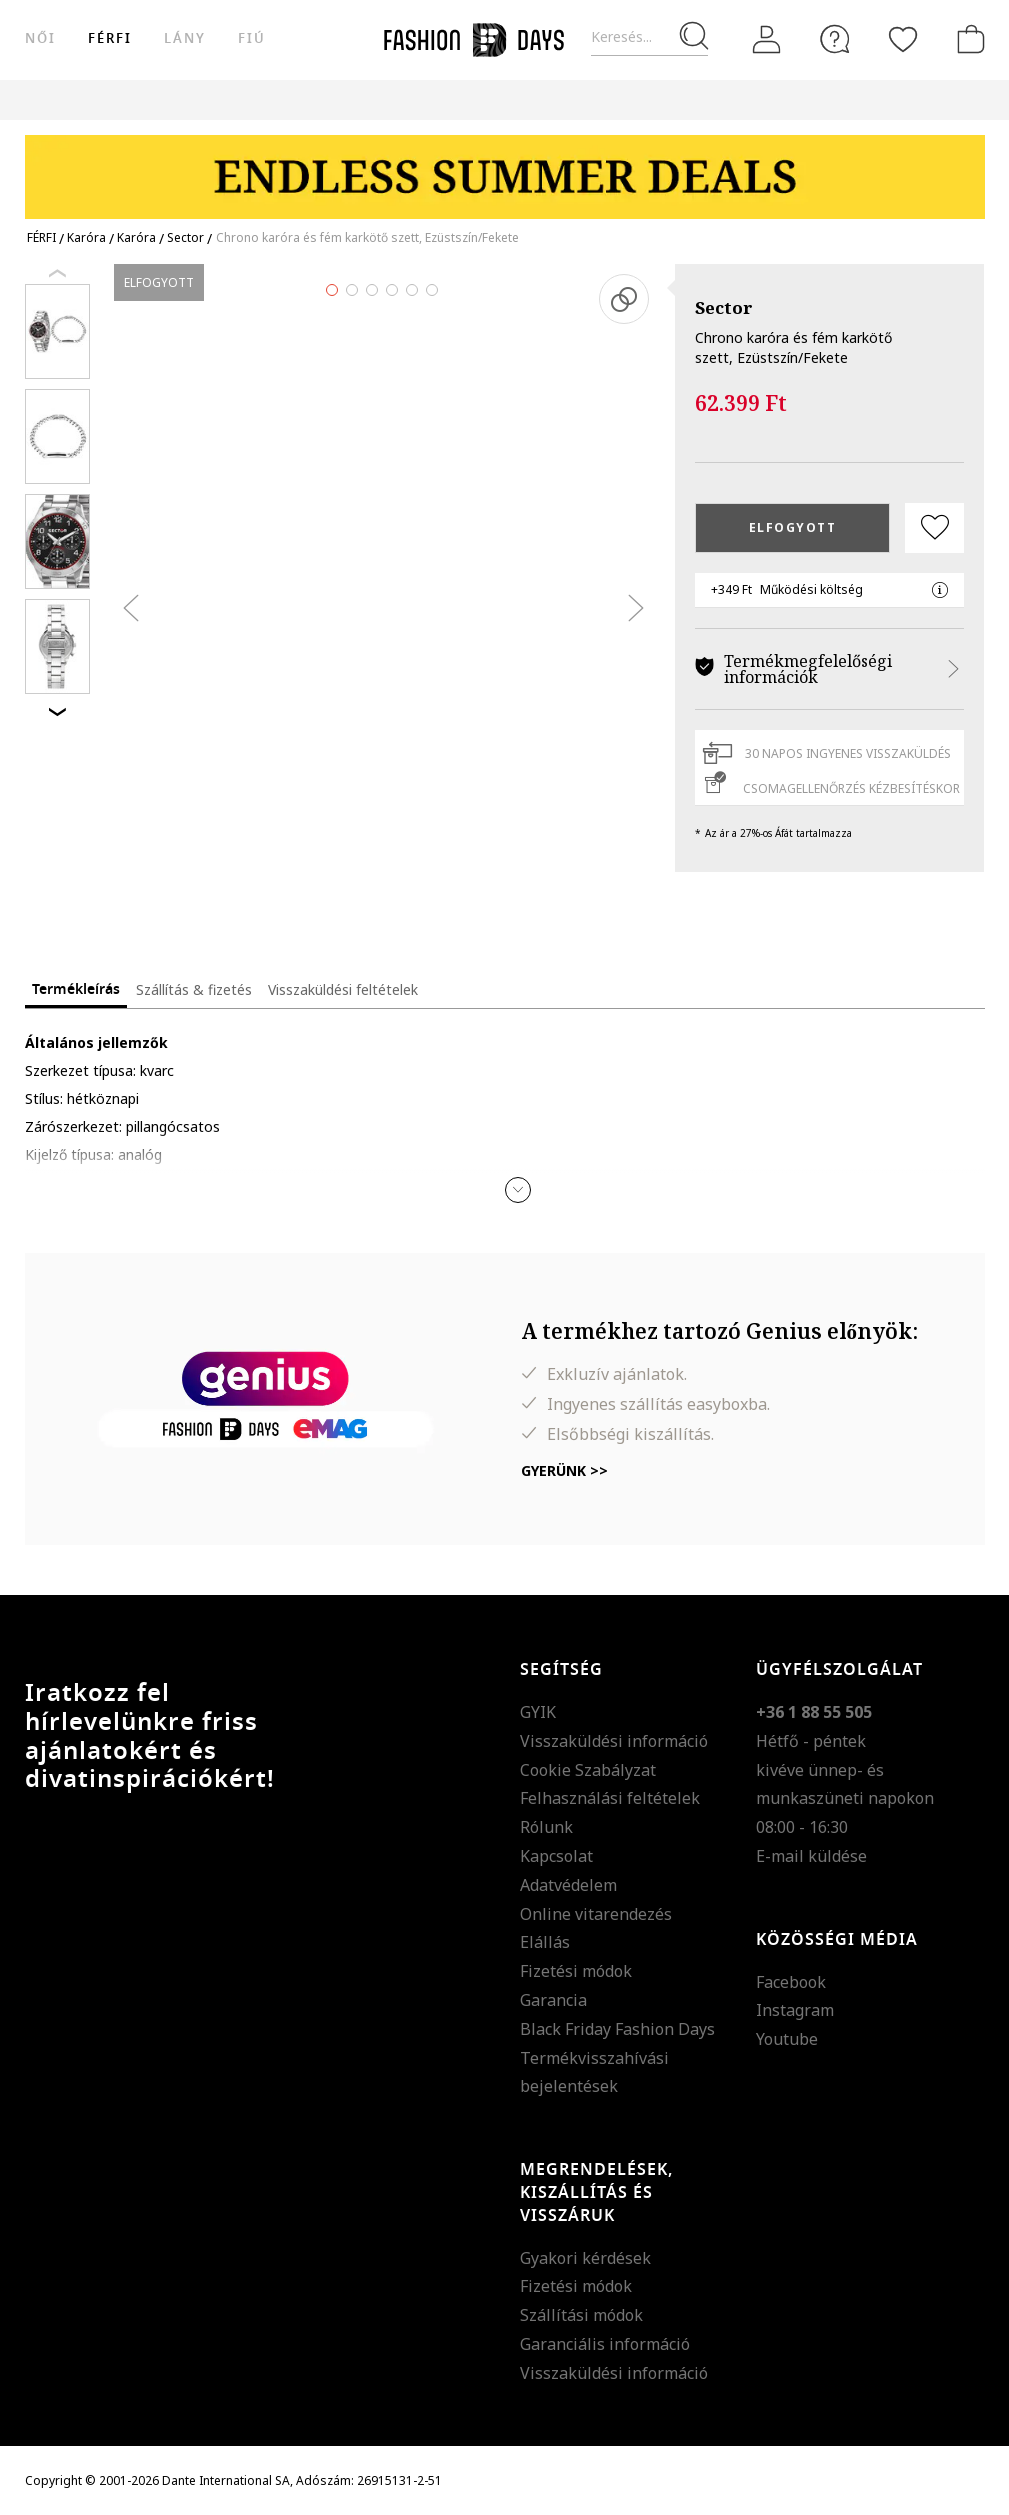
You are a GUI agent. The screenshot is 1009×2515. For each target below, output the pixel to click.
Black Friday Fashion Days (617, 2029)
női (40, 38)
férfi (110, 38)
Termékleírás (76, 989)
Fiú (252, 38)
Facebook (791, 1982)
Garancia (553, 2000)
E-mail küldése (811, 1856)
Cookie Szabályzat (588, 1770)
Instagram (795, 2010)
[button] (518, 1190)
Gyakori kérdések (585, 2258)
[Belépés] (767, 40)
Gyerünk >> (564, 1470)
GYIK (538, 1712)
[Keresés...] (649, 37)
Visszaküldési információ (614, 1741)
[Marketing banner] (505, 167)
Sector (724, 307)
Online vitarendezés (596, 1914)
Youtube (787, 2039)
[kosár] (967, 39)
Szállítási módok (581, 2315)
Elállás (545, 1942)
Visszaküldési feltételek (343, 989)
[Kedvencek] (903, 39)
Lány (185, 38)
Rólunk (546, 1827)
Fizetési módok (576, 1971)
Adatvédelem (568, 1885)
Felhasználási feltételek (610, 1798)
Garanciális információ (605, 2344)
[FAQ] (835, 39)
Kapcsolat (556, 1856)
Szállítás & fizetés (194, 989)
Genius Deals (718, 99)
